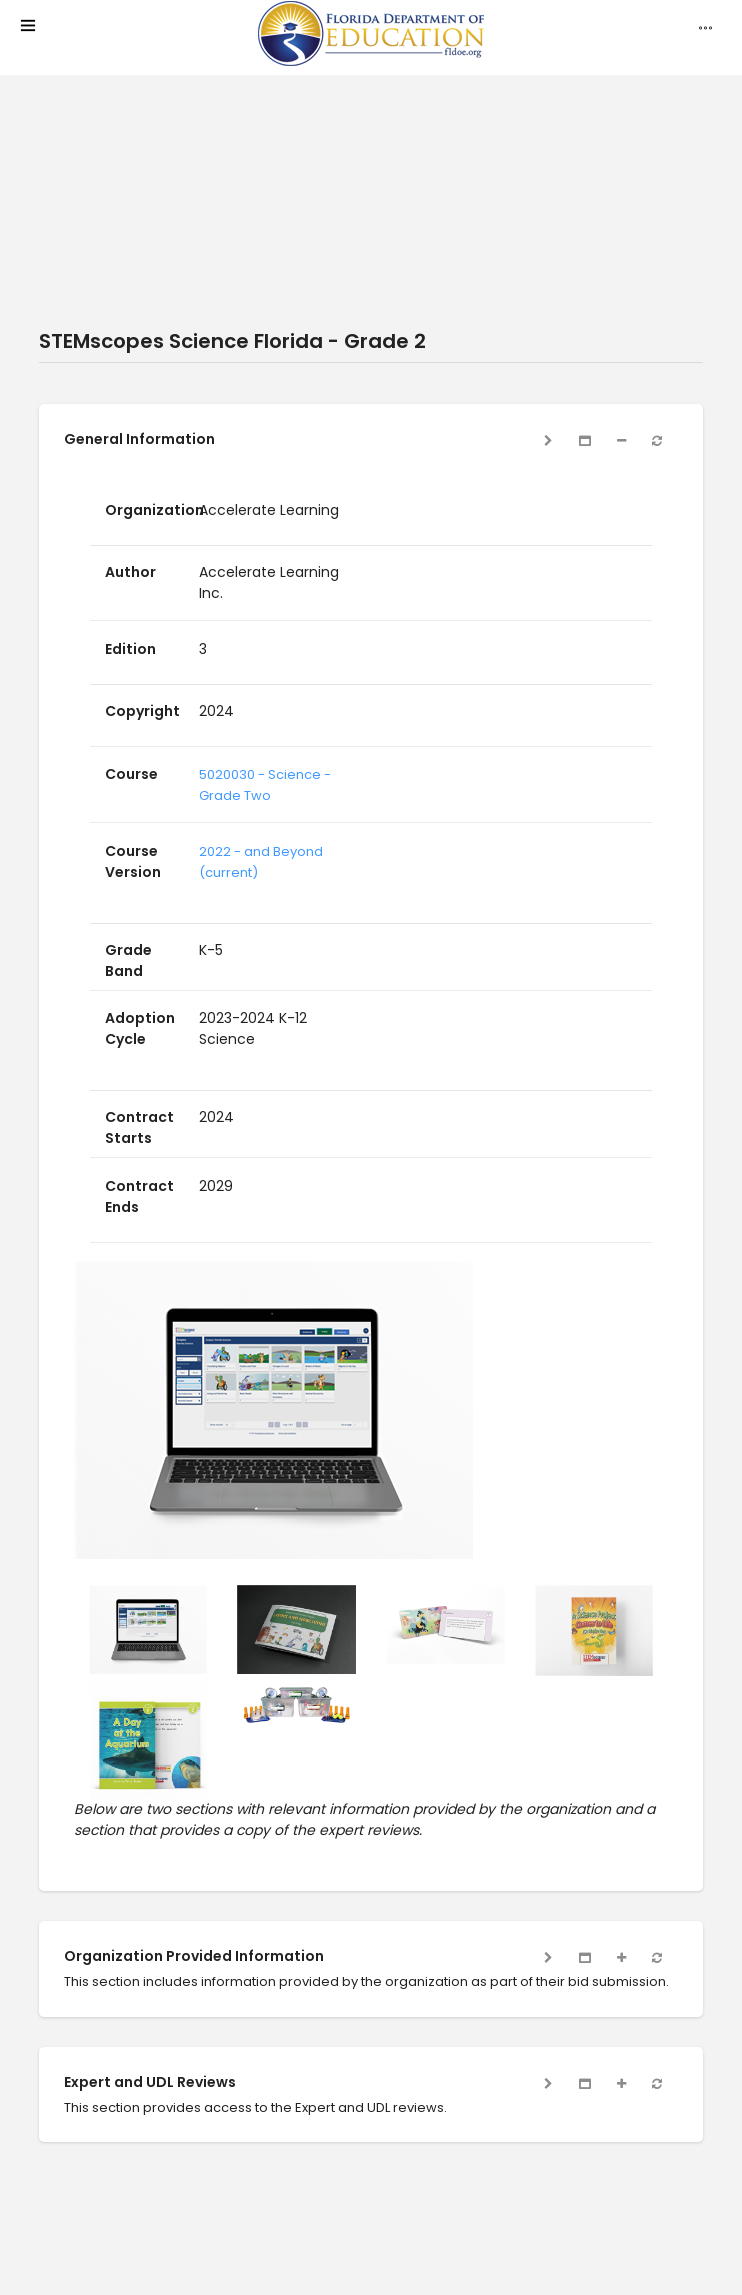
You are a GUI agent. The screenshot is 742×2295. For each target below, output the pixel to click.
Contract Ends (139, 1196)
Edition (130, 649)
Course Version (133, 861)
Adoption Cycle (140, 1028)
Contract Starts (139, 1127)
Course (131, 774)
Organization (154, 510)
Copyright (142, 711)
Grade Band (128, 960)
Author (130, 572)
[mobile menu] (28, 27)
